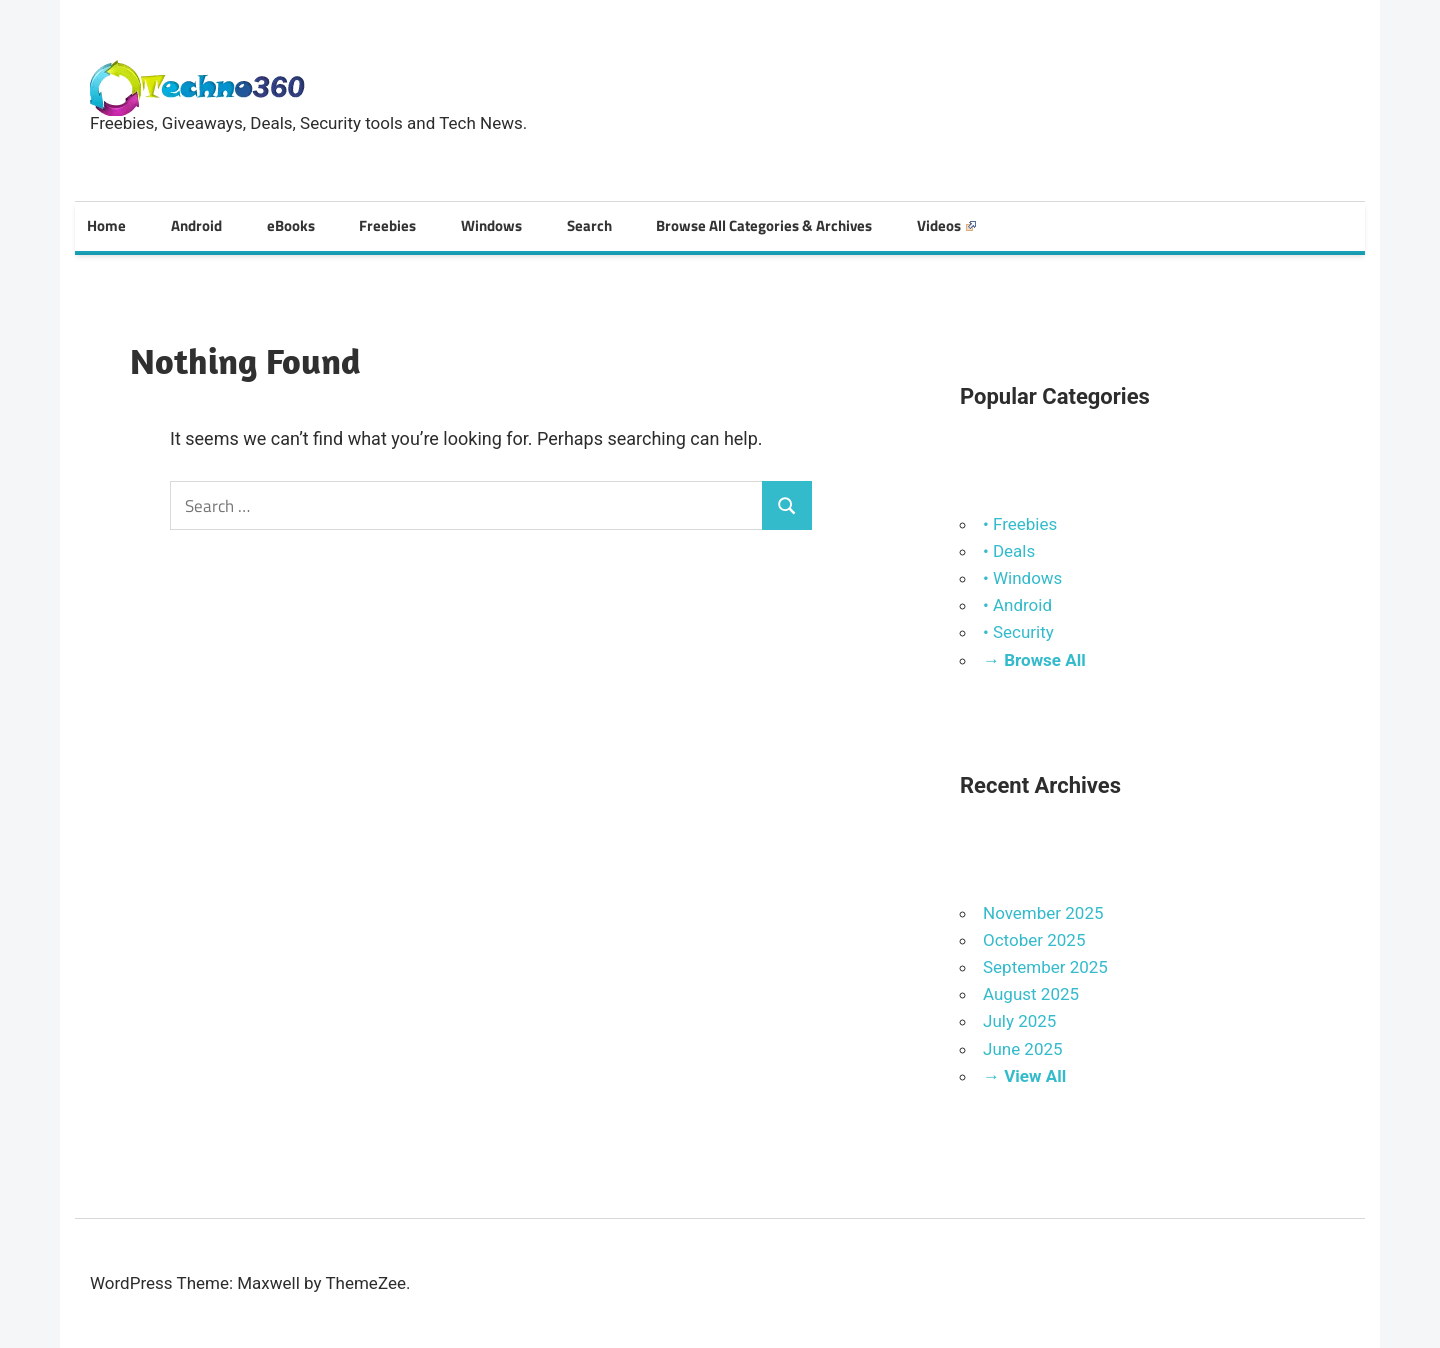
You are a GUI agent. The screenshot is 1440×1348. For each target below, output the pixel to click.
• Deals (1009, 551)
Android (196, 225)
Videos (946, 225)
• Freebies (1020, 524)
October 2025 (1034, 940)
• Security (1018, 632)
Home (106, 225)
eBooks (291, 225)
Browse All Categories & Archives (764, 225)
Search (589, 225)
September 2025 (1045, 967)
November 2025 (1043, 913)
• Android (1017, 605)
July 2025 (1019, 1021)
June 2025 (1023, 1049)
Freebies (387, 225)
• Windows (1022, 578)
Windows (491, 225)
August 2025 (1031, 994)
